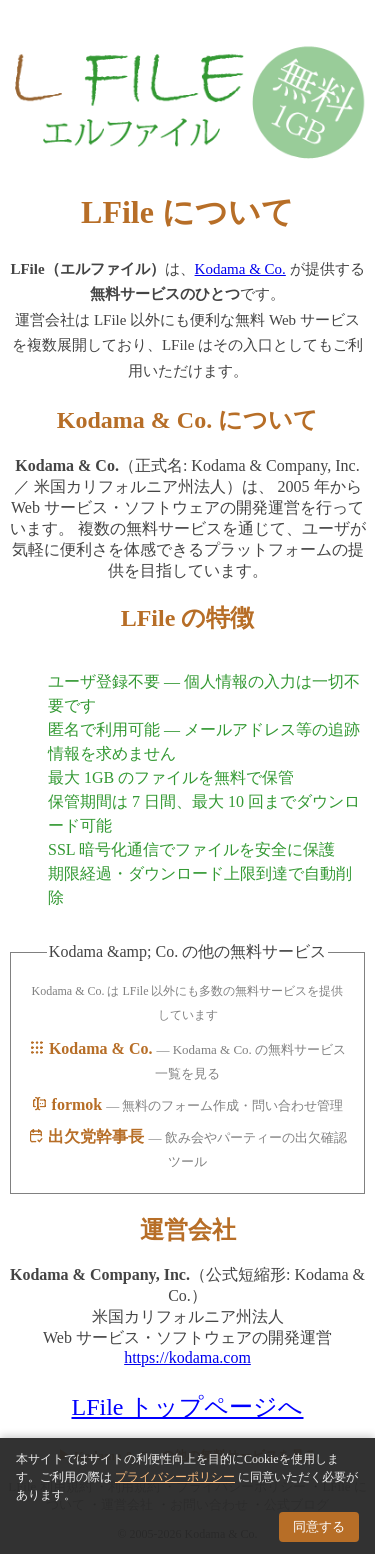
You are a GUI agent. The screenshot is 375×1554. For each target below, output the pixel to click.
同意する (319, 1526)
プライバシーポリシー (175, 1477)
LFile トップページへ (188, 1407)
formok (69, 1104)
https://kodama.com (187, 1357)
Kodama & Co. (240, 269)
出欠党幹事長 (88, 1136)
